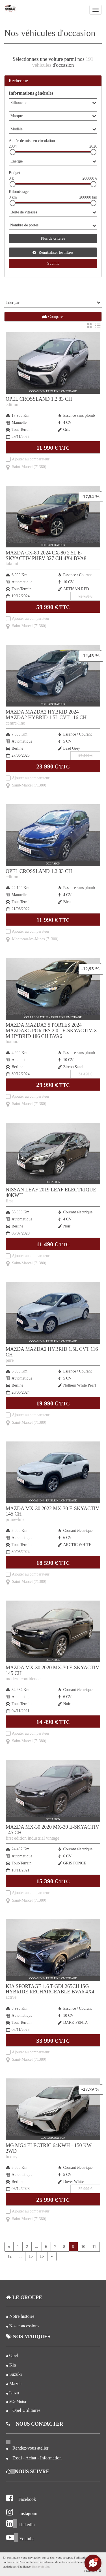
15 (31, 2256)
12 (10, 2256)
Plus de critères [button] (53, 238)
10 (83, 2247)
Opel (13, 2355)
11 (94, 2247)
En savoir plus (41, 2566)
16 (42, 2256)
